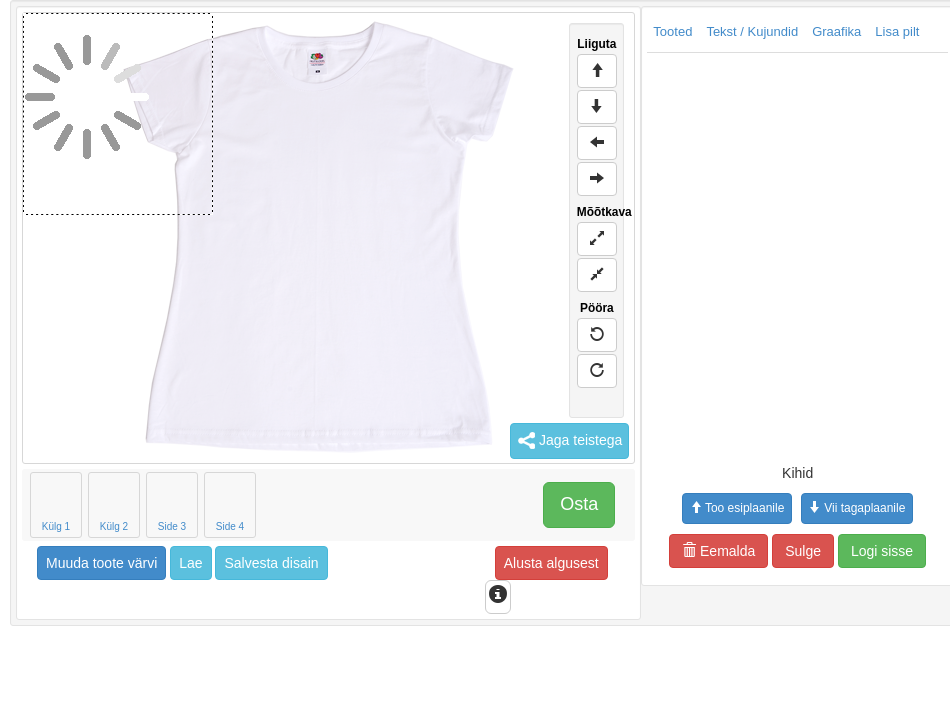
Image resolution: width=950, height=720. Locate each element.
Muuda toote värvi (101, 563)
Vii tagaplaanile (857, 508)
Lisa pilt (897, 31)
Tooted (672, 31)
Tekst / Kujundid (752, 31)
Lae (190, 563)
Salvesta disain (271, 563)
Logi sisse (882, 551)
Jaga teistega (569, 441)
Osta (579, 504)
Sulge (803, 551)
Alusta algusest (551, 563)
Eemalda (718, 551)
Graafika (836, 31)
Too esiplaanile (737, 508)
